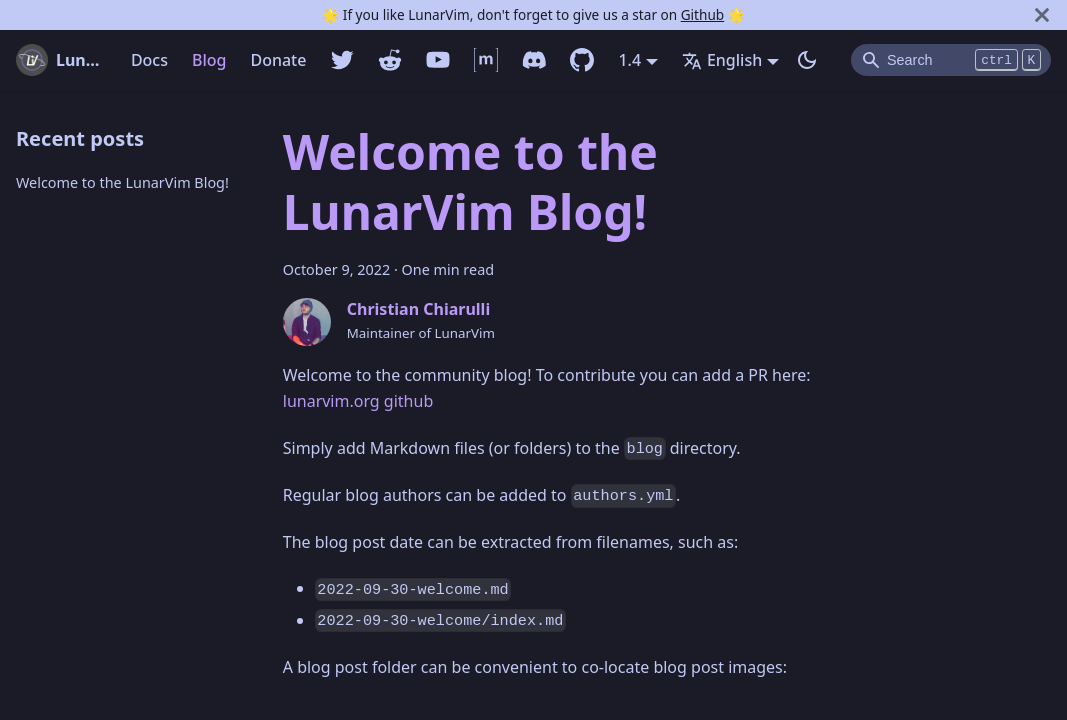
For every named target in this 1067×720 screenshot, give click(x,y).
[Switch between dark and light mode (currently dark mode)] (807, 60)
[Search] (951, 60)
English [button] (722, 60)
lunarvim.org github (358, 401)
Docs (149, 60)
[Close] (1042, 15)
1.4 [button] (629, 60)
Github (702, 14)
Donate (278, 60)
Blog (209, 60)
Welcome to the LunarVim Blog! (122, 182)
